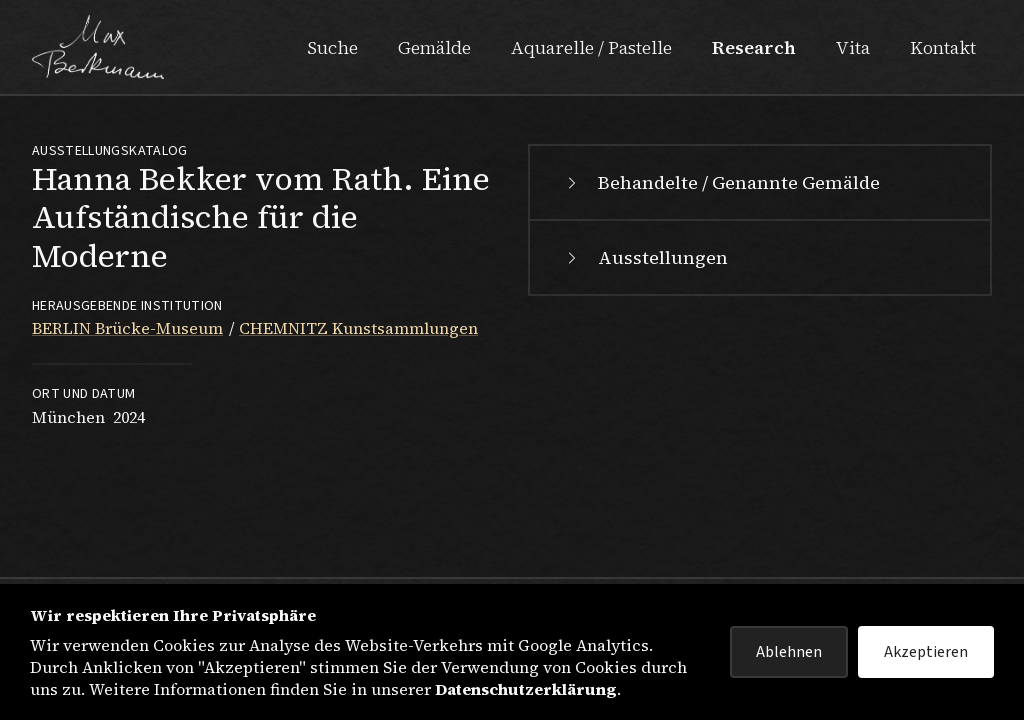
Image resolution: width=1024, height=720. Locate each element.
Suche (332, 47)
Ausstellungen (645, 257)
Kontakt (943, 47)
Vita (853, 47)
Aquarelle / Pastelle (591, 47)
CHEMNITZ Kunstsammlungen (358, 328)
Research (754, 47)
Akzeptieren (926, 652)
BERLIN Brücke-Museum (127, 328)
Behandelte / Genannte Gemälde (721, 182)
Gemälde (434, 47)
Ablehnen (789, 652)
